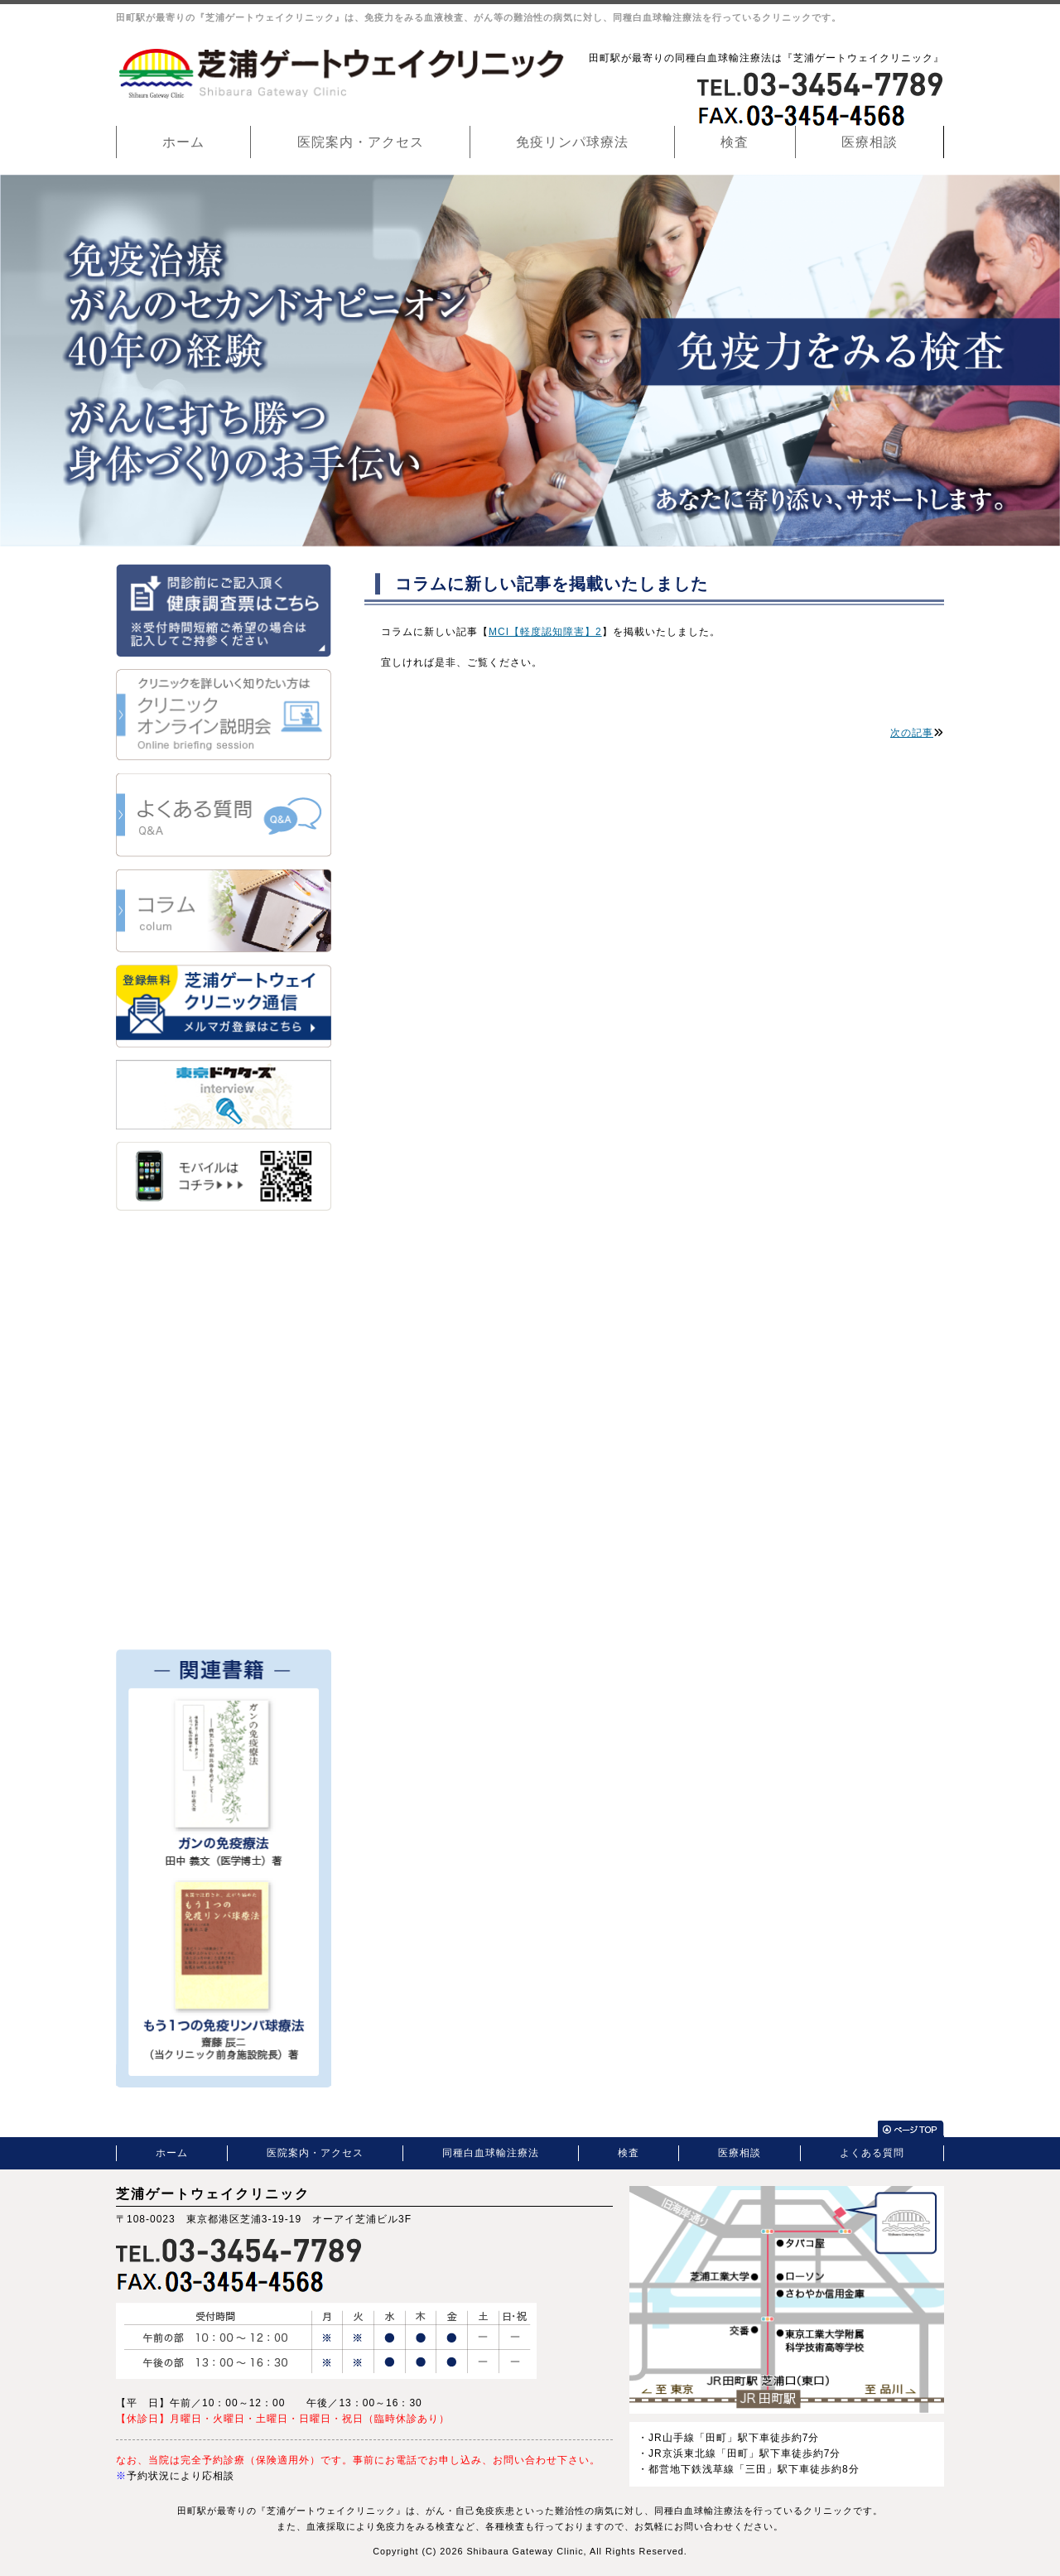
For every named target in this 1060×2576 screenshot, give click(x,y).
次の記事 (911, 733)
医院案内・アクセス (360, 142)
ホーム (183, 142)
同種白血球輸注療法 (490, 2153)
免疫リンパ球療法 (572, 142)
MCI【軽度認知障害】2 (545, 632)
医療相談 (869, 142)
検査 (734, 142)
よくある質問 (872, 2153)
